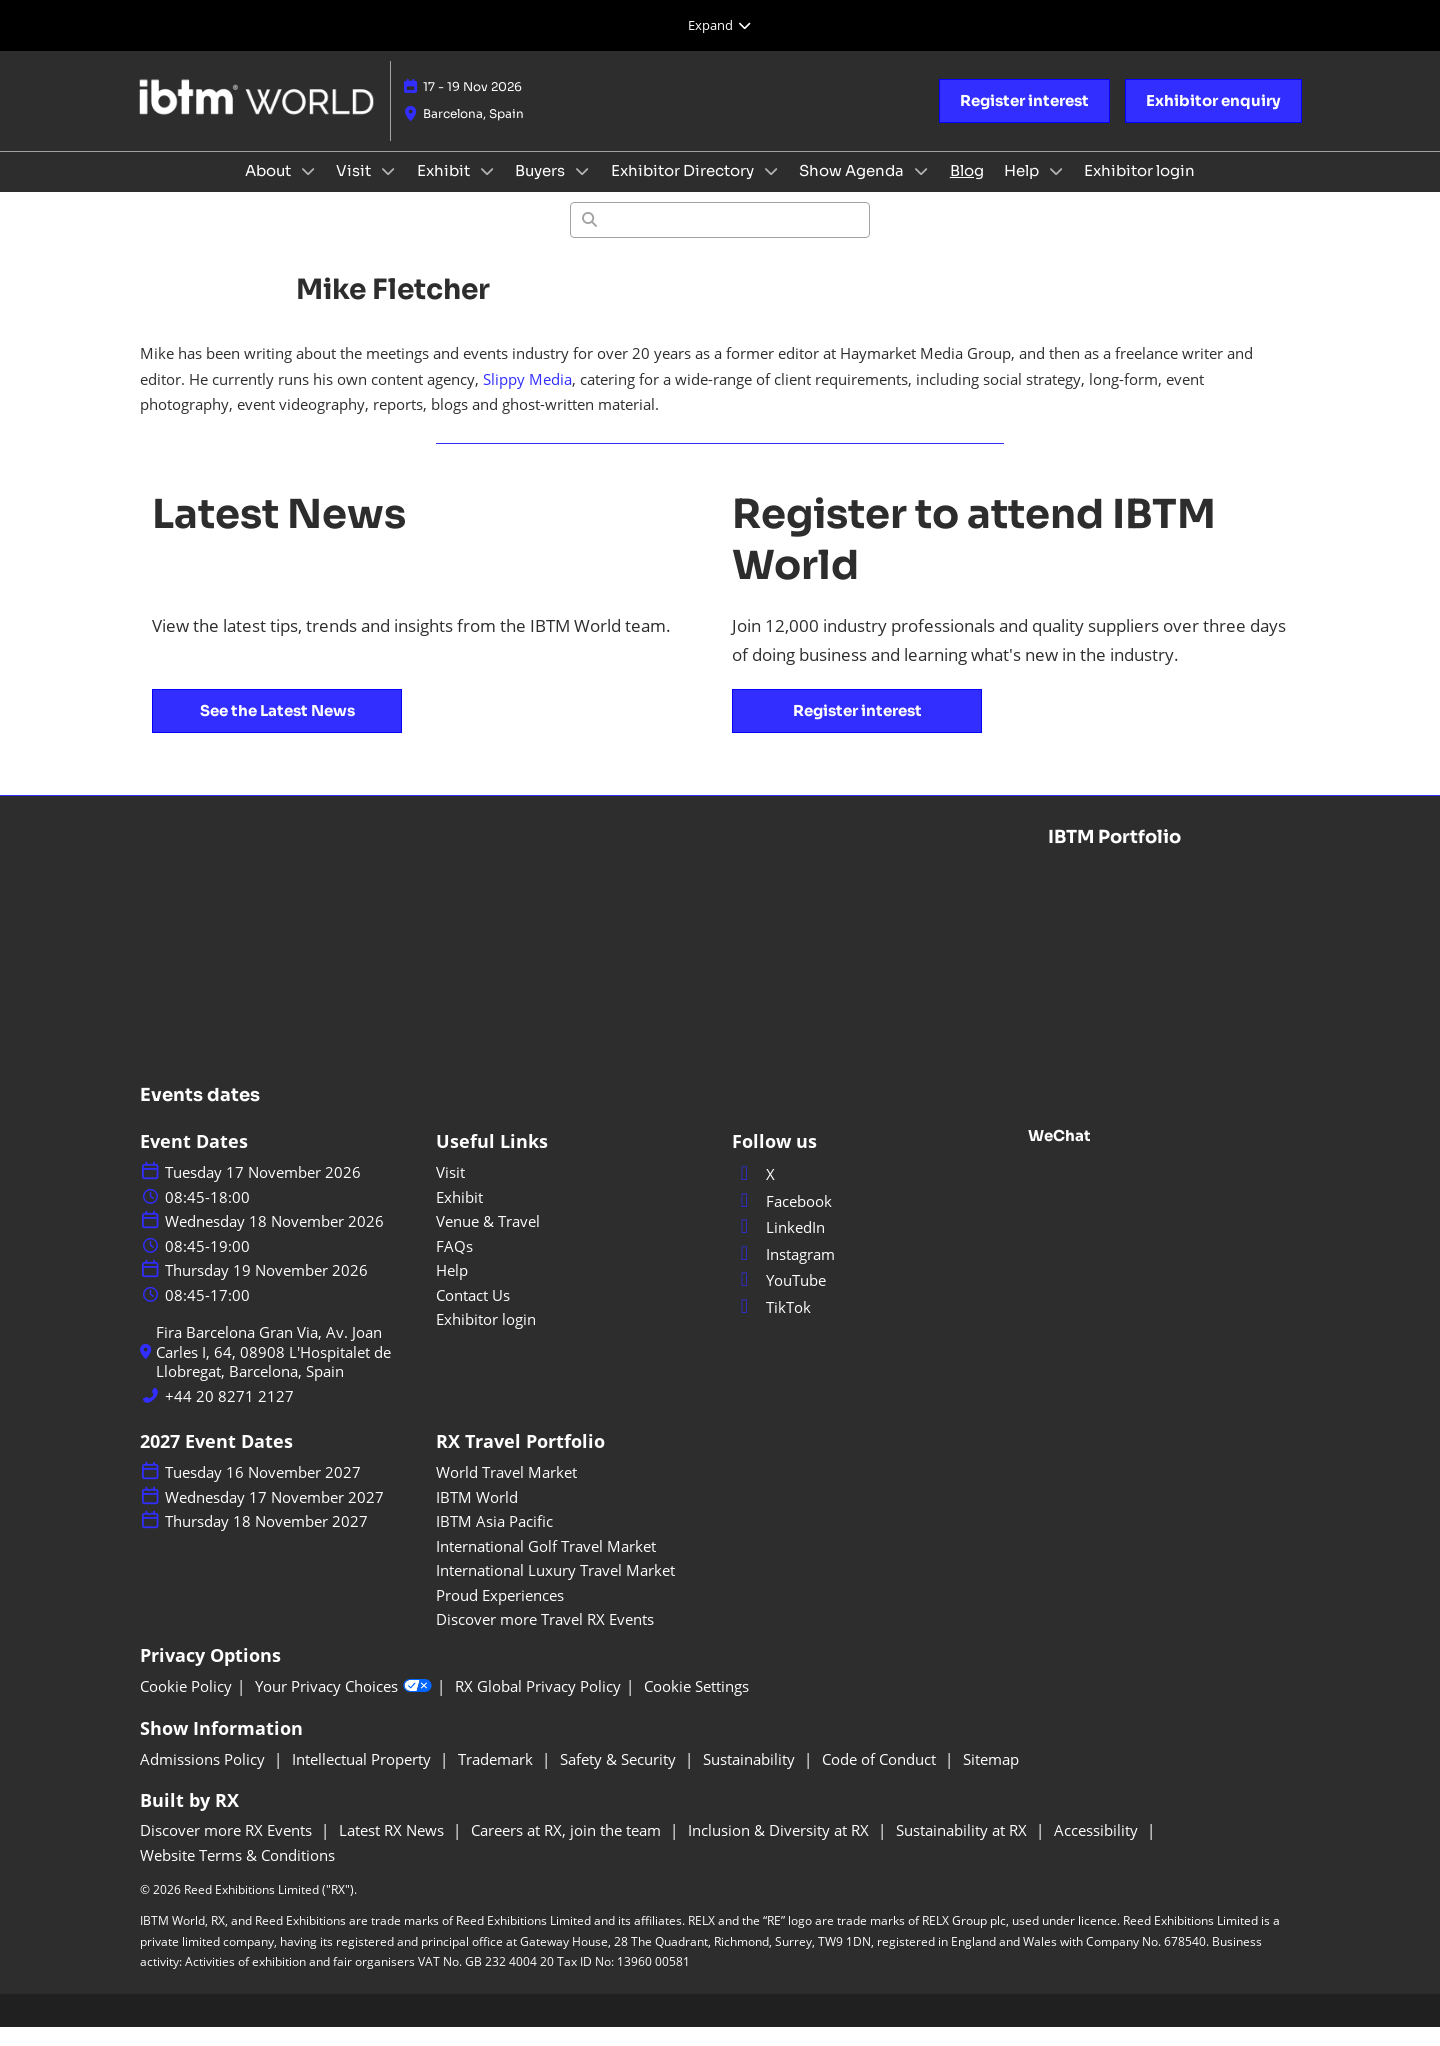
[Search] (720, 239)
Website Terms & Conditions (237, 1874)
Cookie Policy (186, 1705)
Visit (355, 189)
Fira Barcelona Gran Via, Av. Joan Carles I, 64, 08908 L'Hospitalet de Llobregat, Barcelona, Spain (273, 1371)
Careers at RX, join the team (568, 1849)
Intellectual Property (363, 1778)
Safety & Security (620, 1778)
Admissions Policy (204, 1778)
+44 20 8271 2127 (229, 1415)
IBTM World (477, 1516)
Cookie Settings (696, 1705)
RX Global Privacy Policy (538, 1705)
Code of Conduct (881, 1778)
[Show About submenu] (308, 190)
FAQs (454, 1265)
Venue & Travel (488, 1240)
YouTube (779, 1299)
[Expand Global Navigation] (720, 25)
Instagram (783, 1273)
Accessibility (1098, 1849)
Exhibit (445, 189)
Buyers (541, 189)
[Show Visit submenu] (388, 190)
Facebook (782, 1220)
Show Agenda (853, 189)
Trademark (497, 1778)
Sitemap (991, 1778)
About (269, 189)
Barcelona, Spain (473, 132)
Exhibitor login (1139, 189)
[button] (1024, 120)
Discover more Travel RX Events (545, 1638)
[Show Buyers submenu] (582, 190)
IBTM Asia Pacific (494, 1540)
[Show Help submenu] (1056, 190)
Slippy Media (527, 398)
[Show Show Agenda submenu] (921, 190)
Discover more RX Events (228, 1849)
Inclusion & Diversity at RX (780, 1849)
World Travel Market (506, 1491)
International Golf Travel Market (546, 1565)
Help (1023, 189)
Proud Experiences (500, 1614)
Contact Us (473, 1314)
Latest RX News (393, 1849)
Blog (967, 189)
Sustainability (751, 1778)
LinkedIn (778, 1246)
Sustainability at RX (963, 1849)
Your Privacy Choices (343, 1706)
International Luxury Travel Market (555, 1589)
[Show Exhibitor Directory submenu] (771, 190)
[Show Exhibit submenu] (487, 190)
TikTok (771, 1326)
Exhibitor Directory (684, 189)
